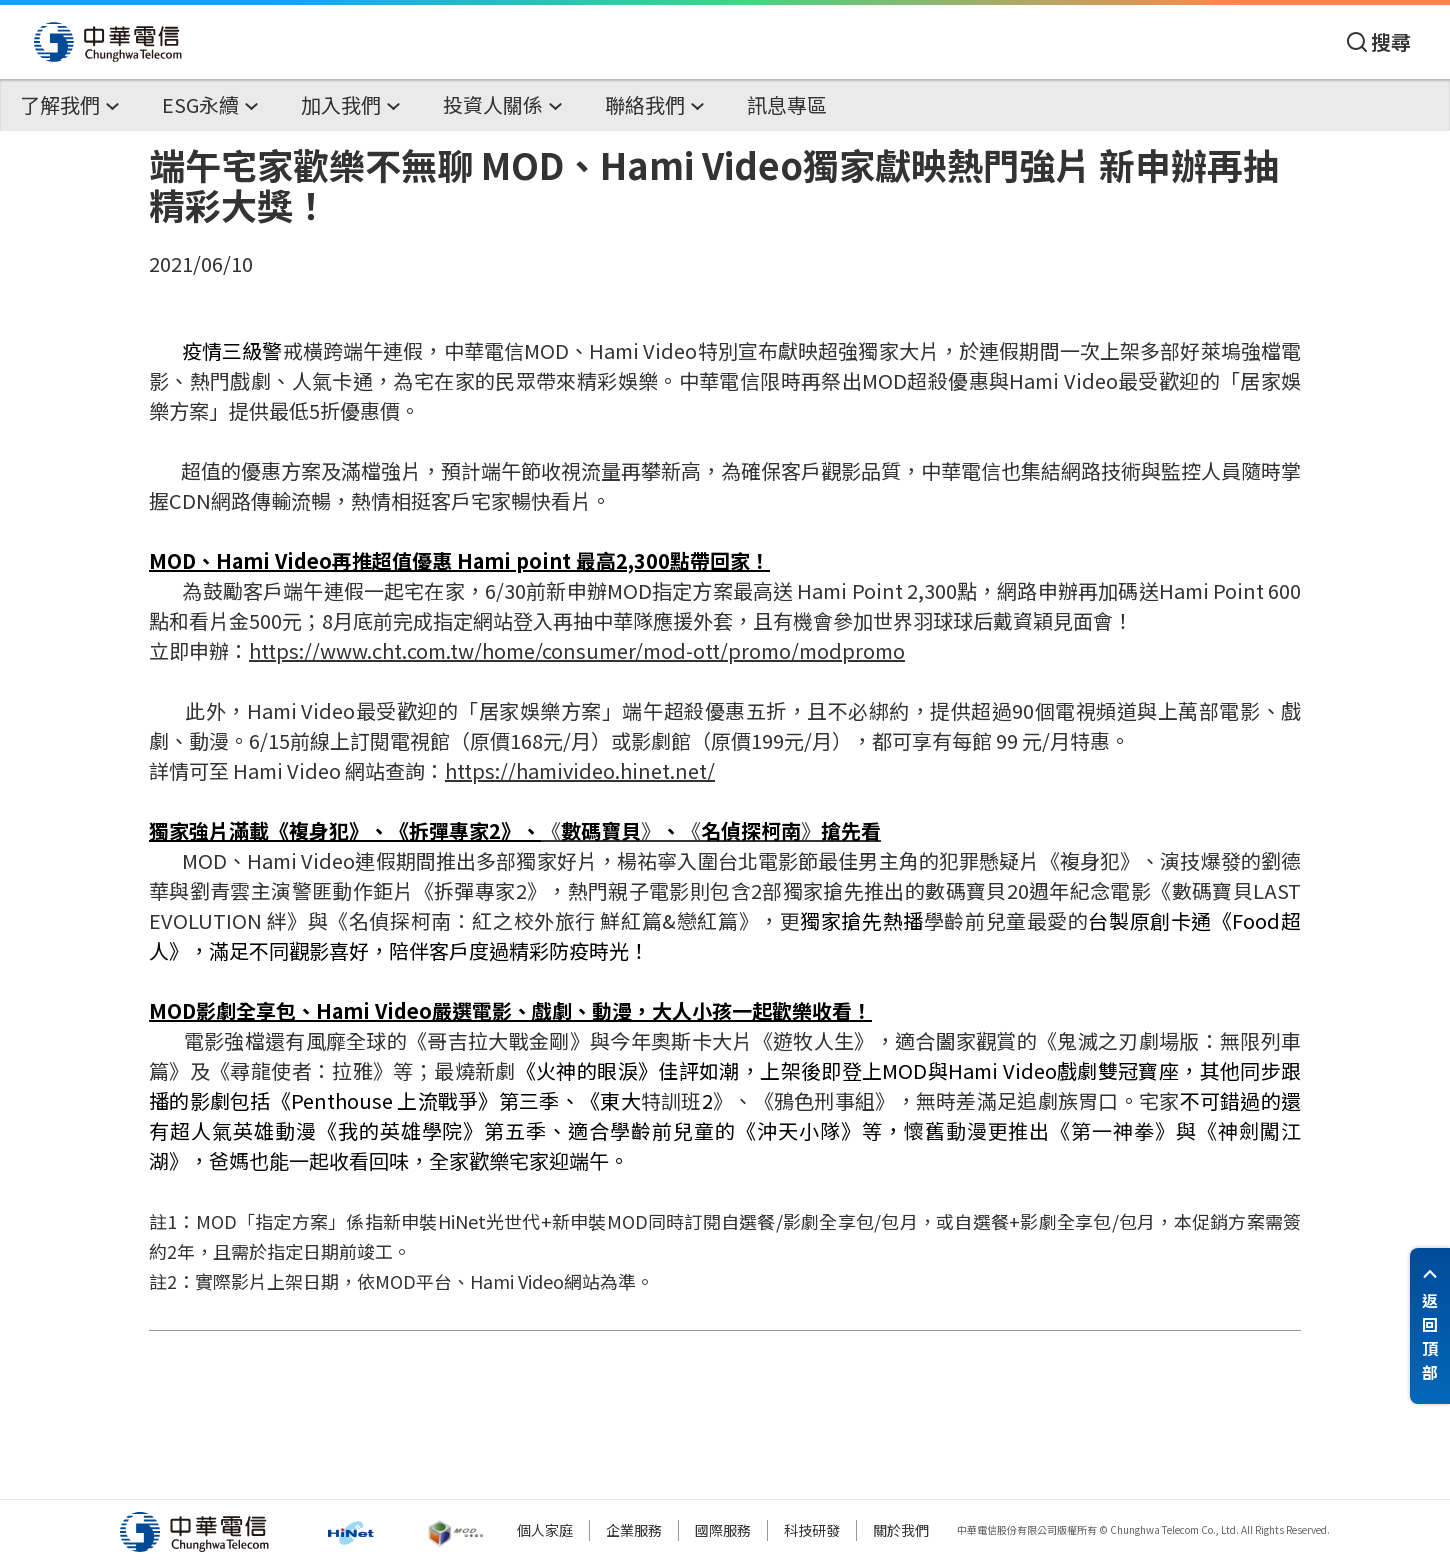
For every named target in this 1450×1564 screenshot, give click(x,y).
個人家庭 (545, 1530)
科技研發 (812, 1530)
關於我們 (901, 1530)
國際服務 (723, 1530)
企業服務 (634, 1530)
